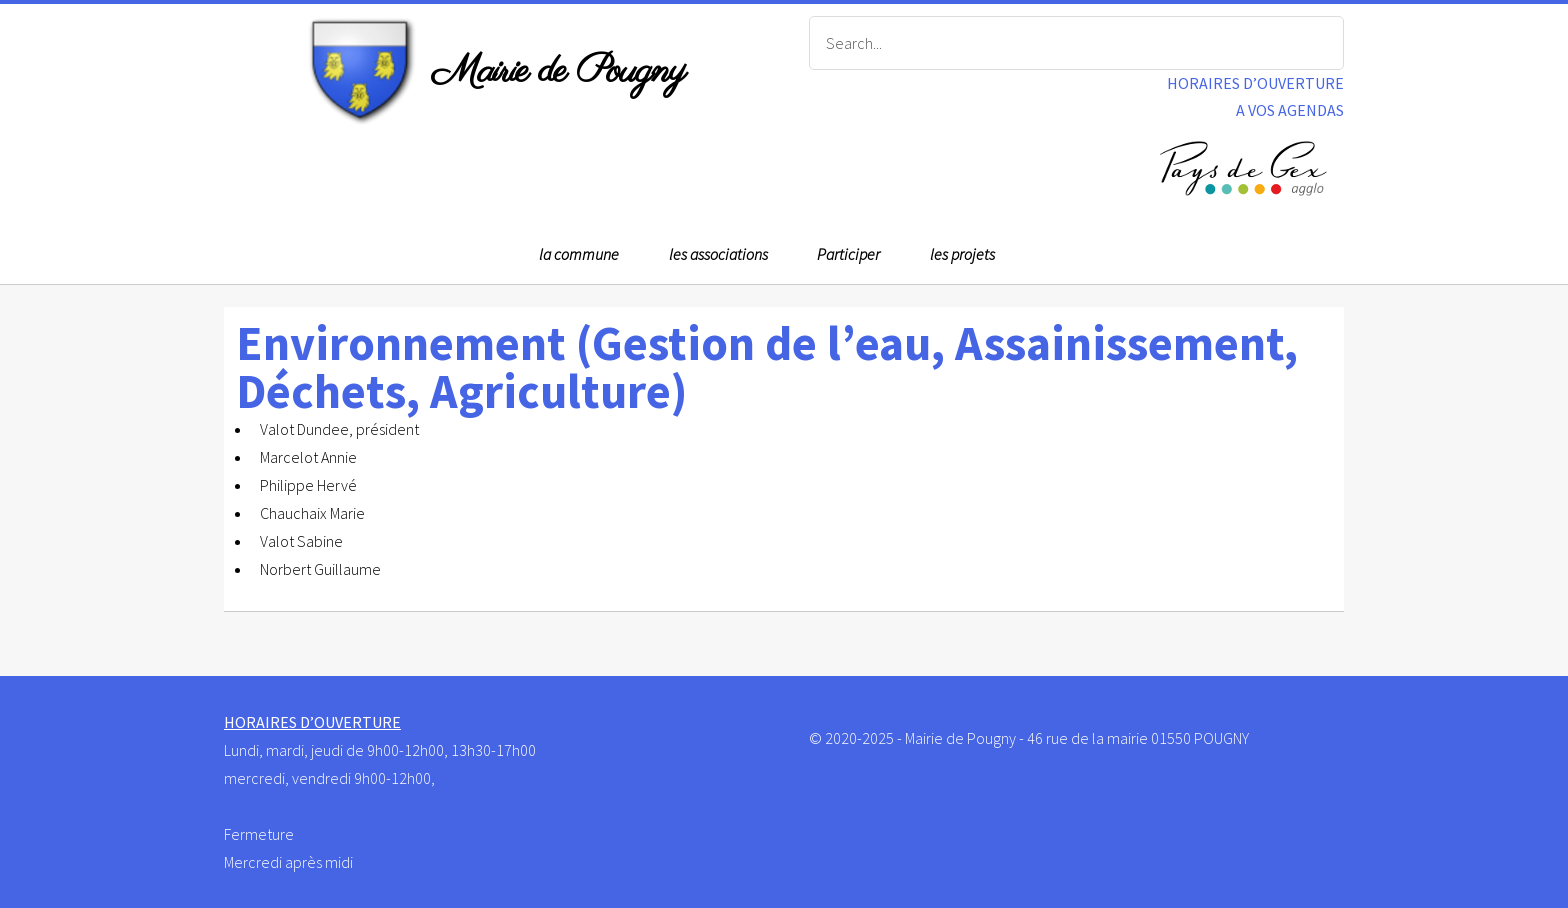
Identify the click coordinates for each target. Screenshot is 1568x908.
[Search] (1076, 43)
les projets (962, 254)
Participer (848, 254)
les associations (718, 254)
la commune (579, 254)
